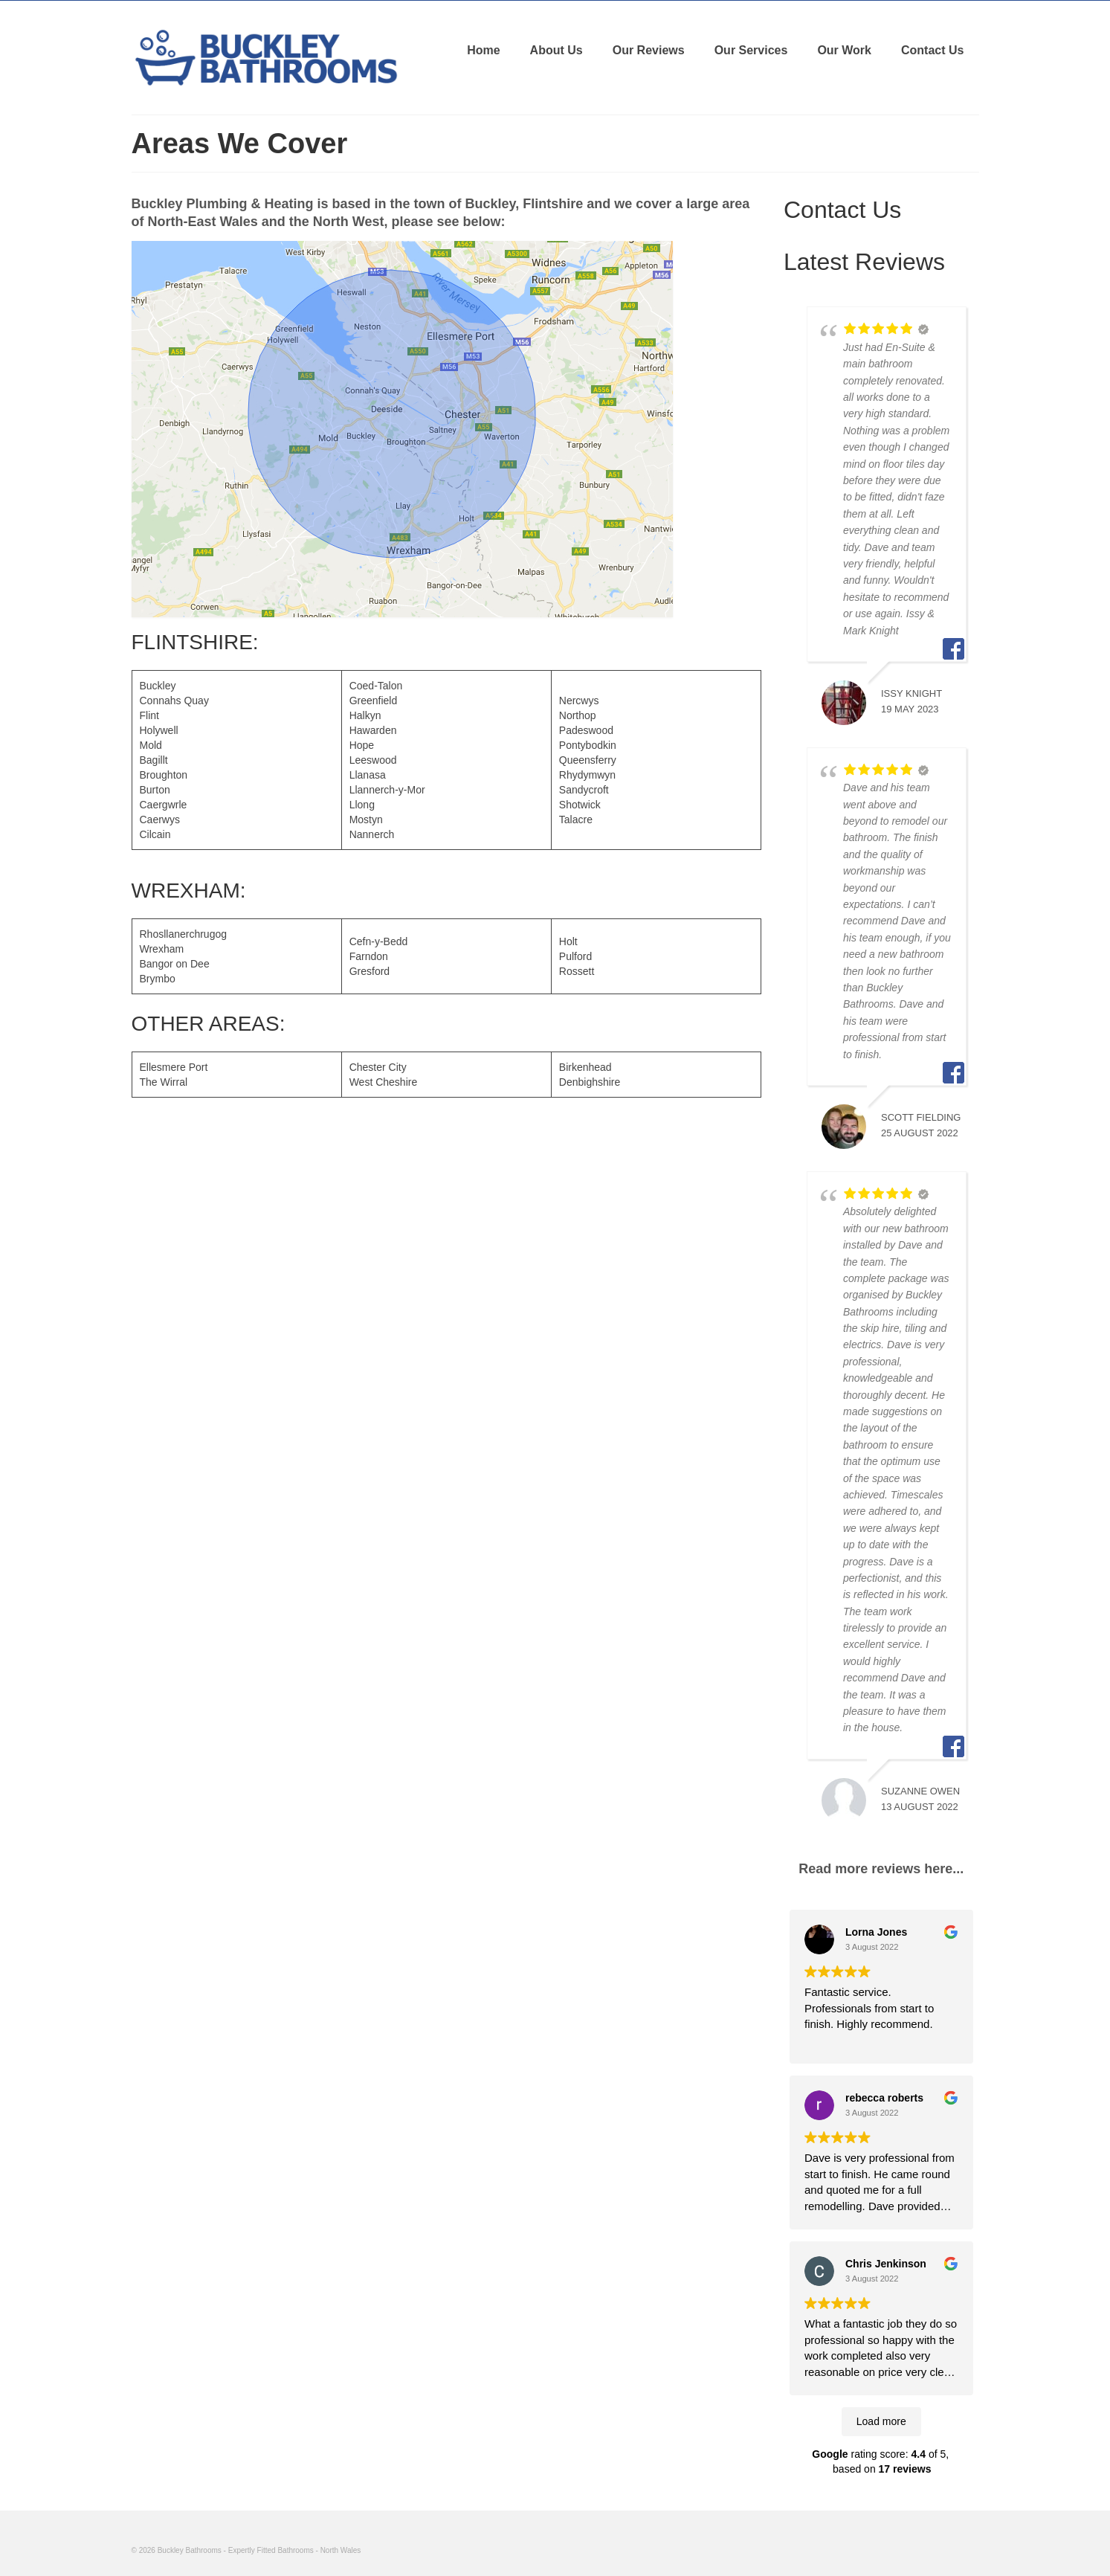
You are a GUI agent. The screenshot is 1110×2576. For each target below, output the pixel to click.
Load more (881, 2421)
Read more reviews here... (881, 1868)
